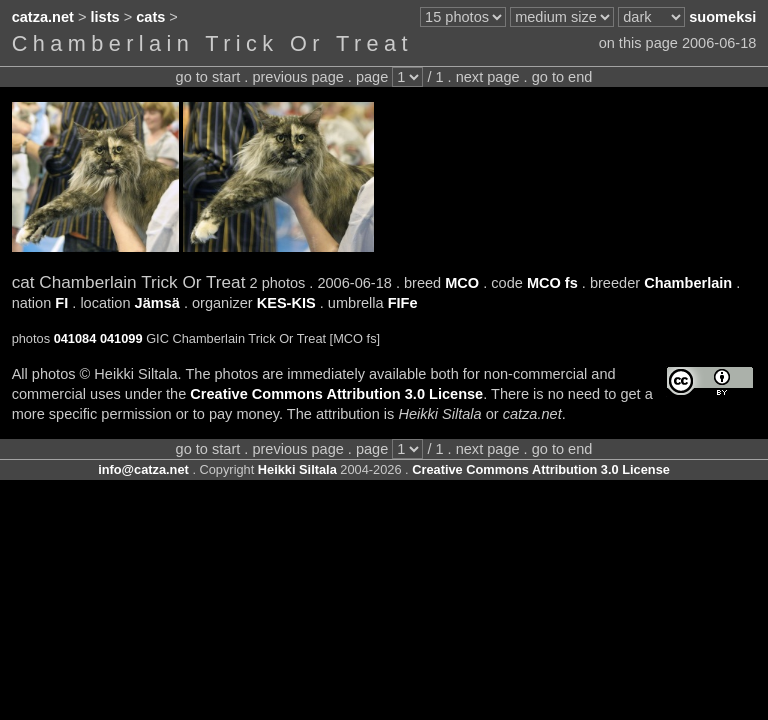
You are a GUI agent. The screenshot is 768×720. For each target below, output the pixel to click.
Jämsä (157, 303)
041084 (75, 338)
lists (105, 17)
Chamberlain (688, 283)
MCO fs (552, 283)
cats (150, 17)
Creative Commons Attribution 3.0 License (336, 394)
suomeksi (722, 17)
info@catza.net (143, 469)
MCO (462, 283)
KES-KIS (286, 303)
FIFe (403, 303)
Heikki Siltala (297, 469)
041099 (121, 338)
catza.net (43, 17)
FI (61, 303)
